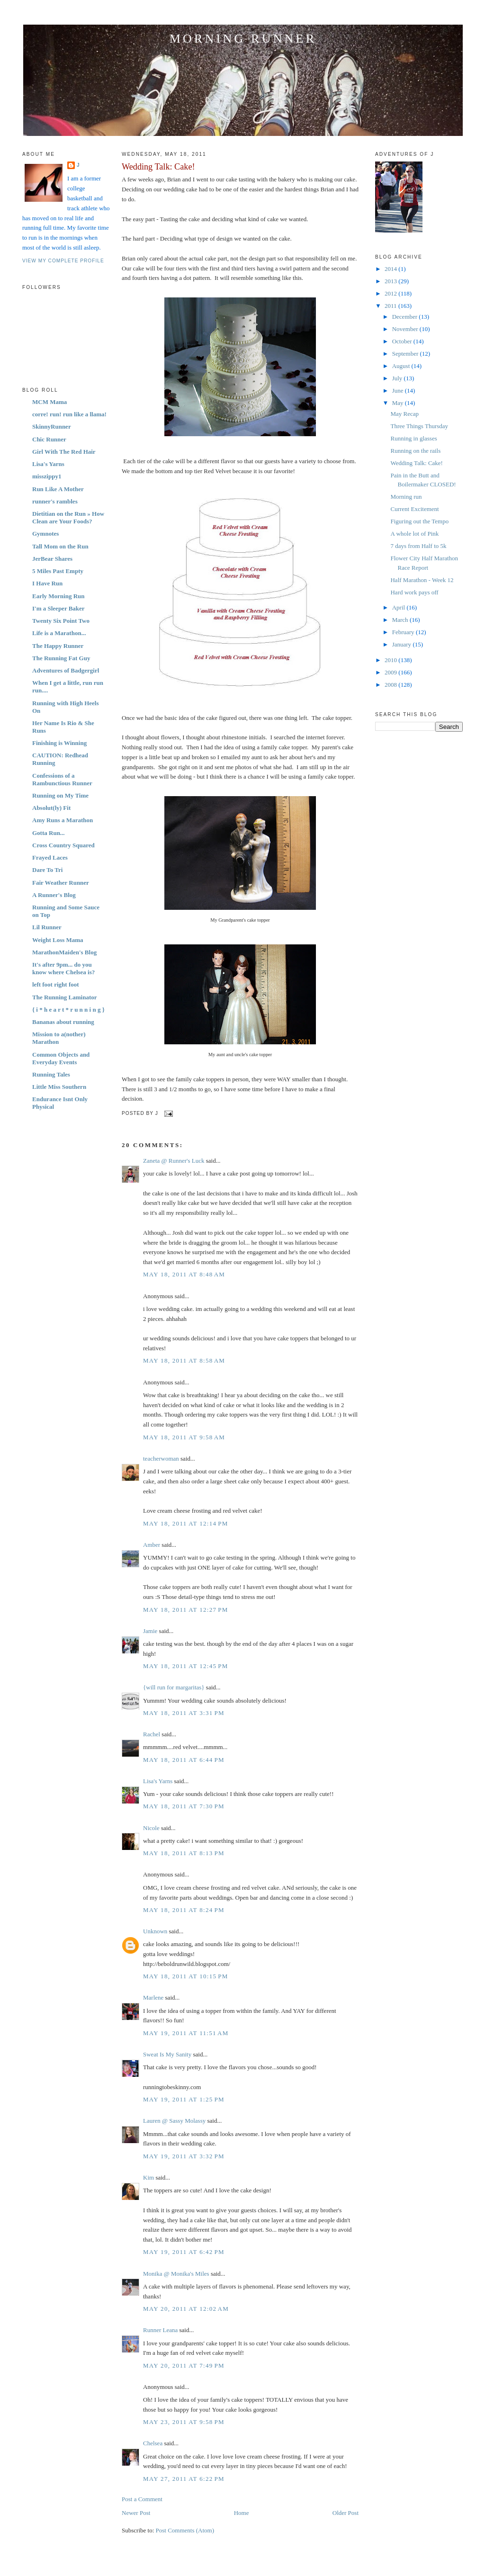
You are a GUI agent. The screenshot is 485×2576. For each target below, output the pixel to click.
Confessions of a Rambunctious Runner (62, 779)
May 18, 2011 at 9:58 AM (184, 1437)
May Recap (404, 413)
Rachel (151, 1734)
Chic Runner (49, 439)
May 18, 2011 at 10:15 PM (185, 1976)
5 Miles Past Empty (57, 570)
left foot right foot (55, 984)
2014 (391, 268)
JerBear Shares (52, 558)
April (399, 607)
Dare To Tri (47, 869)
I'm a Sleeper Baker (58, 608)
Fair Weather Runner (60, 882)
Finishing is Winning (59, 742)
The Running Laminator (64, 997)
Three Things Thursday (419, 426)
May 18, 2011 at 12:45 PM (185, 1665)
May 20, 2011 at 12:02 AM (186, 2308)
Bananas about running (63, 1021)
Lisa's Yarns (48, 463)
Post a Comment (142, 2499)
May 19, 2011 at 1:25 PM (184, 2099)
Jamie (150, 1630)
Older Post (345, 2512)
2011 (391, 305)
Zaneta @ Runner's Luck (173, 1160)
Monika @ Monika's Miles (176, 2273)
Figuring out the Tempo (419, 521)
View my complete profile (63, 260)
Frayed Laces (50, 857)
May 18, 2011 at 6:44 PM (184, 1759)
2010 (391, 660)
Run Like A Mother (58, 489)
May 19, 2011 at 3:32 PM (184, 2156)
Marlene (153, 1997)
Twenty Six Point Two (61, 620)
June (398, 390)
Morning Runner (243, 38)
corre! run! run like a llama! (69, 414)
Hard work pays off (414, 592)
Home (241, 2512)
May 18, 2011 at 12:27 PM (185, 1609)
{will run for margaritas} (174, 1687)
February (404, 632)
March (401, 619)
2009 (391, 672)
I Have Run (47, 583)
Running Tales (51, 1074)
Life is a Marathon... (59, 633)
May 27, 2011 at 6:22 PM (184, 2478)
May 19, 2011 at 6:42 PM (184, 2251)
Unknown (155, 1931)
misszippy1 (46, 476)
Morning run (406, 496)
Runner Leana (160, 2330)
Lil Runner (47, 927)
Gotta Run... (48, 832)
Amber (151, 1544)
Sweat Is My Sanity (167, 2054)
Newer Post (136, 2512)
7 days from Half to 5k (418, 545)
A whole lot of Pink (414, 533)
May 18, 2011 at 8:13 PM (184, 1853)
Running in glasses (413, 438)
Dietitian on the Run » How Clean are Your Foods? (68, 517)
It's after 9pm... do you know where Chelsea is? (63, 968)
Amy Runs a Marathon (62, 820)
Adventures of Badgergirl (65, 670)
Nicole (151, 1827)
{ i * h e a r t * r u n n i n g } (68, 1009)
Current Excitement (414, 508)
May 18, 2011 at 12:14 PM (185, 1523)
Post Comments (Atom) (185, 2530)
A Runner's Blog (54, 894)
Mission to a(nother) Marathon (59, 1038)
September (406, 353)
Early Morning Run (58, 596)
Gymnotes (45, 533)
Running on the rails (415, 450)
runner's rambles (55, 501)
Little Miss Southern (59, 1086)
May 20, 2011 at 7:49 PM (184, 2365)
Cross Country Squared (63, 845)
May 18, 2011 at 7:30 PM (184, 1806)
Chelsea (152, 2443)
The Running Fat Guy (61, 658)
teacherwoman (161, 1458)
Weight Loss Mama (57, 939)
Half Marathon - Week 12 (421, 579)
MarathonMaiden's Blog (64, 952)
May (398, 402)
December (405, 316)
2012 (391, 293)
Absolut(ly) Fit (51, 807)
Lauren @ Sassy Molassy (174, 2120)
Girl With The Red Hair (64, 451)
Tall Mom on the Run (60, 546)
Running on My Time (60, 795)
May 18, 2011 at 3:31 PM (184, 1712)
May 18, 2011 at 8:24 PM (184, 1909)
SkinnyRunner (51, 426)
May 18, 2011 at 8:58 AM (184, 1360)
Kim (148, 2177)
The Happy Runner (57, 645)
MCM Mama (49, 401)
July (398, 378)
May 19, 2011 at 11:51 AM (186, 2033)
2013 (391, 281)
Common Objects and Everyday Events (61, 1058)
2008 (391, 684)
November (406, 328)
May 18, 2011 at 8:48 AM (184, 1274)
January (402, 644)
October (402, 341)
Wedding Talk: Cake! (158, 166)
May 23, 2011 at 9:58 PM (184, 2421)
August (402, 365)
